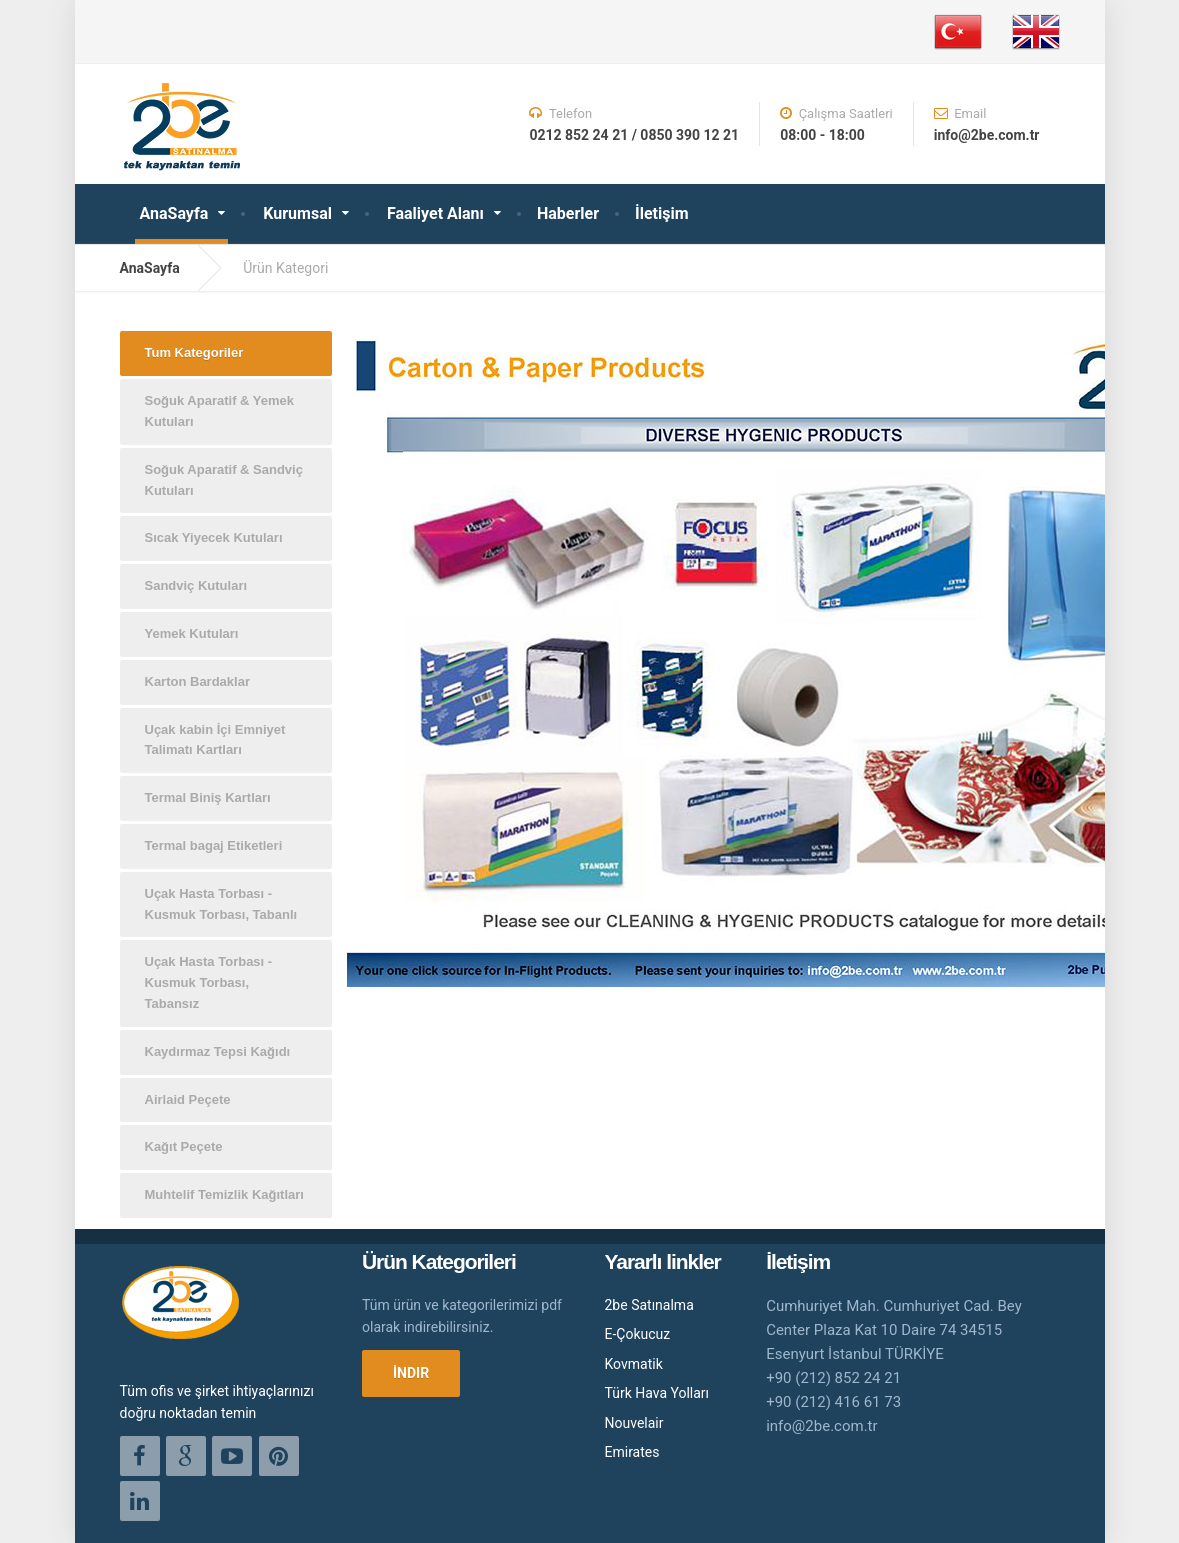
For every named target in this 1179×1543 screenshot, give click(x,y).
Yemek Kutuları (192, 633)
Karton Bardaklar (197, 681)
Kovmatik (634, 1364)
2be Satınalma (649, 1305)
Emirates (632, 1452)
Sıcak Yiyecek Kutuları (214, 537)
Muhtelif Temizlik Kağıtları (224, 1194)
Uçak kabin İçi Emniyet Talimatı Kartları (215, 740)
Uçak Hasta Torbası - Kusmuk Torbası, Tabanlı (221, 904)
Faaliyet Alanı (435, 213)
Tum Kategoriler (194, 352)
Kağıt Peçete (184, 1146)
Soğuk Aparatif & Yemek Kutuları (220, 411)
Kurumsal (297, 213)
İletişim (662, 213)
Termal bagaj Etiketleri (214, 845)
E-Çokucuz (638, 1334)
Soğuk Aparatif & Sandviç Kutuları (224, 480)
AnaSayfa (174, 213)
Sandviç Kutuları (196, 585)
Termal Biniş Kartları (208, 797)
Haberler (568, 213)
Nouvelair (634, 1423)
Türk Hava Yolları (657, 1393)
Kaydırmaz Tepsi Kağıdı (218, 1051)
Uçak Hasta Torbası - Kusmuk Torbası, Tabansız (209, 982)
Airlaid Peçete (188, 1099)
